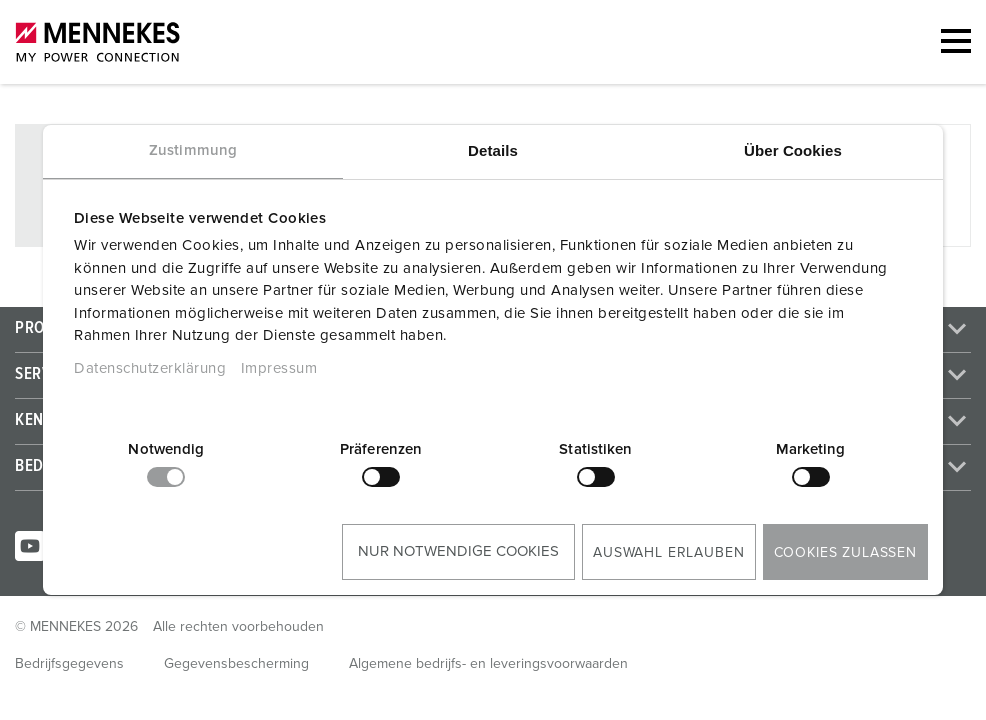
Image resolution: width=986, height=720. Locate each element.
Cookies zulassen (845, 553)
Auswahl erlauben (668, 553)
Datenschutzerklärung (150, 368)
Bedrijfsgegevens (69, 664)
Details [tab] (493, 150)
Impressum (279, 368)
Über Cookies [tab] (793, 150)
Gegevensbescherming (236, 664)
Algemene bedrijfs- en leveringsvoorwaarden (488, 664)
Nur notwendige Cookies (458, 551)
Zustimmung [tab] (193, 150)
